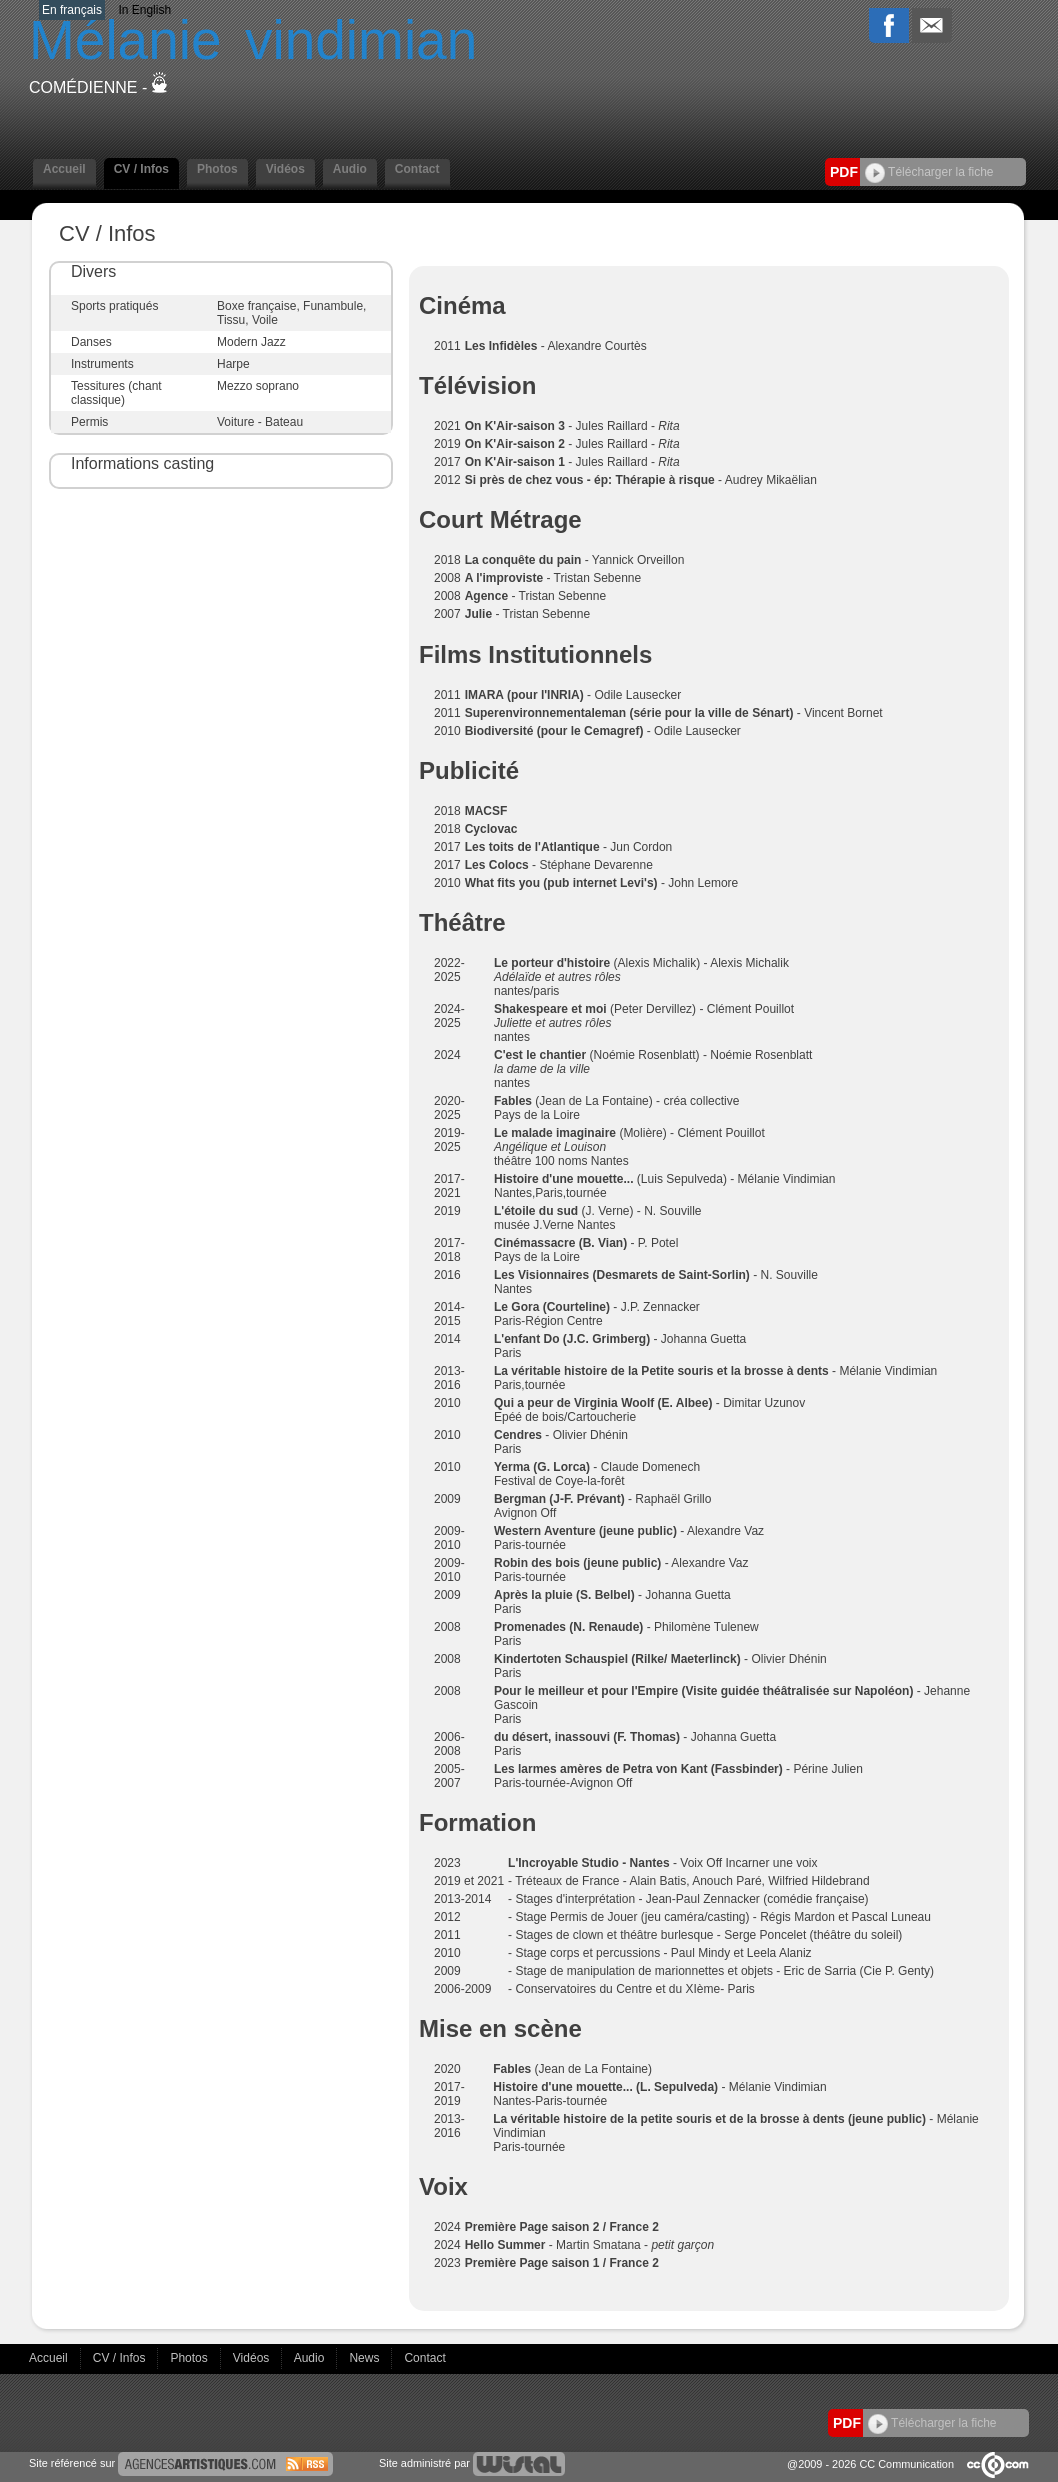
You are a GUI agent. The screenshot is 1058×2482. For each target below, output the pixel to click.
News (365, 2358)
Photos (217, 169)
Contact (417, 169)
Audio (350, 169)
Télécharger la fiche (929, 172)
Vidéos (285, 169)
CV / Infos (141, 169)
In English (144, 10)
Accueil (64, 169)
